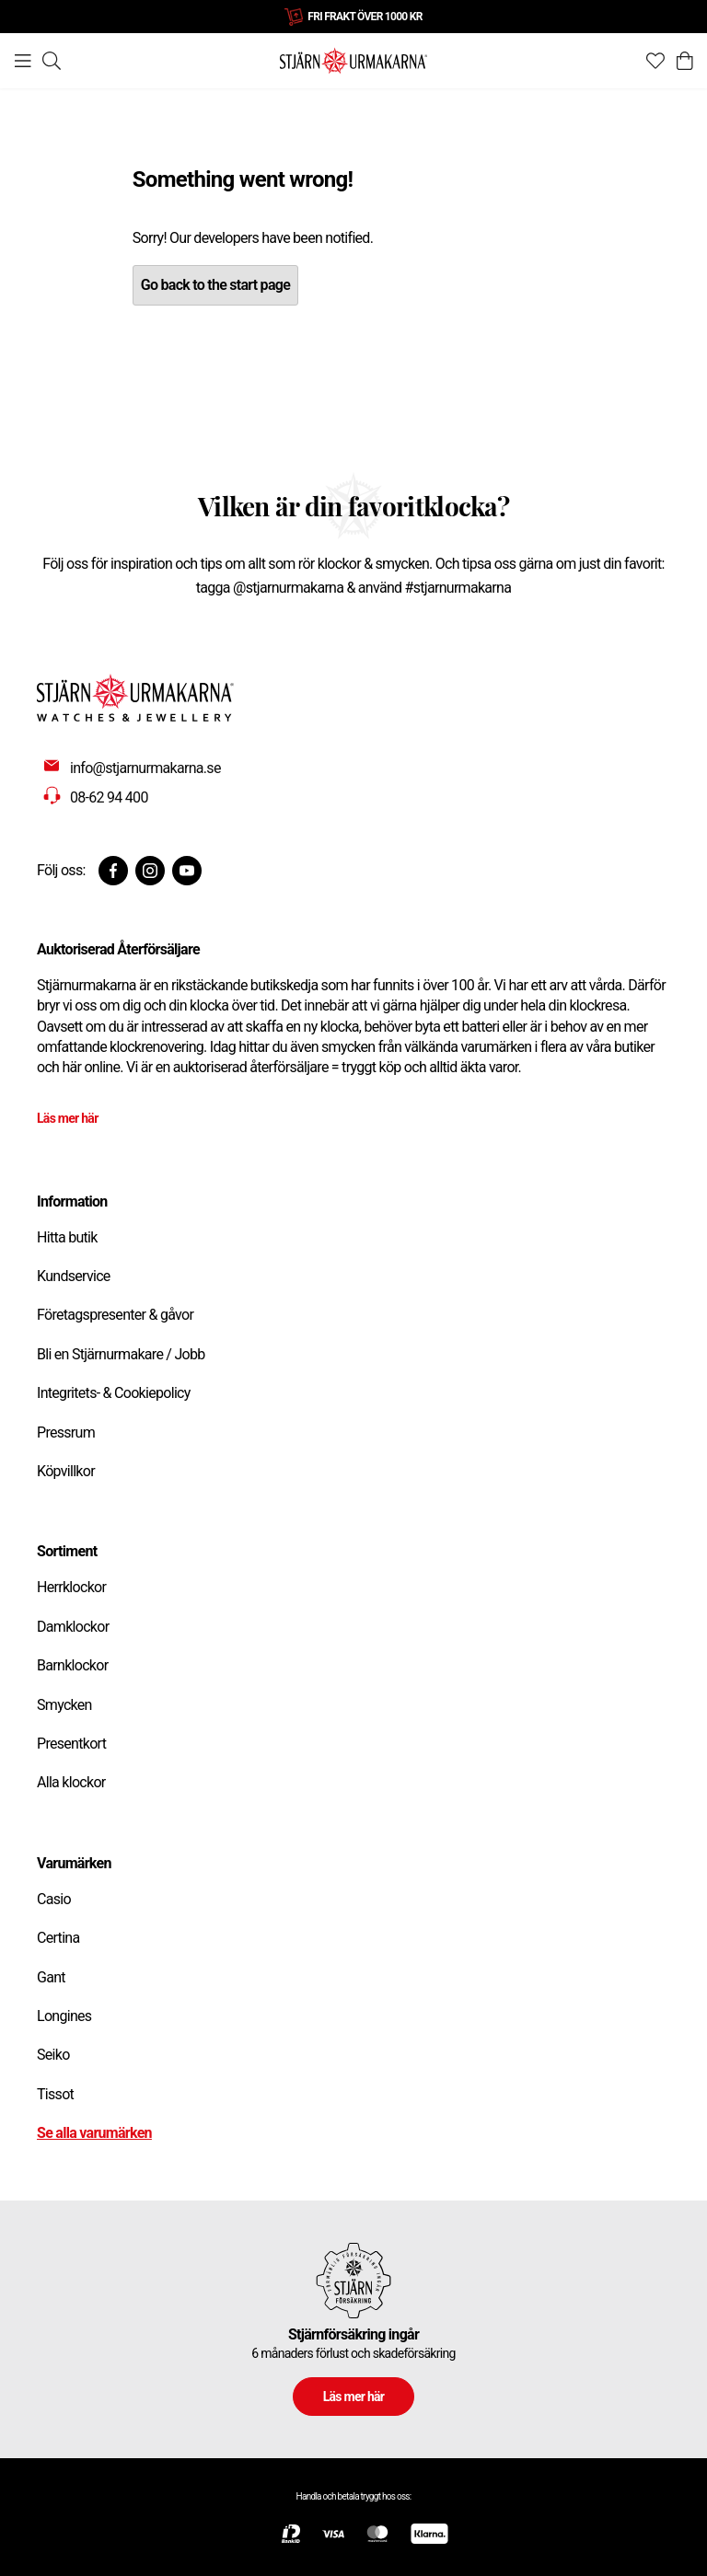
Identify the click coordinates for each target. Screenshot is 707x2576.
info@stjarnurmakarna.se (145, 768)
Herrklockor (71, 1587)
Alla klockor (71, 1782)
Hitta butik (67, 1237)
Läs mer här (68, 1118)
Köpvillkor (66, 1471)
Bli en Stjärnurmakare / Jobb (121, 1354)
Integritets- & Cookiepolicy (114, 1393)
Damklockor (73, 1626)
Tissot (55, 2094)
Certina (58, 1937)
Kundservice (73, 1276)
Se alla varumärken (94, 2133)
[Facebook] (113, 870)
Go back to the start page (215, 285)
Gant (51, 1977)
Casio (54, 1899)
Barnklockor (72, 1665)
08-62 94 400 (109, 797)
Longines (64, 2016)
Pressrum (66, 1432)
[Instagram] (150, 870)
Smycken (64, 1705)
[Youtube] (187, 870)
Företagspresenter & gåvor (115, 1314)
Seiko (53, 2054)
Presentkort (71, 1743)
